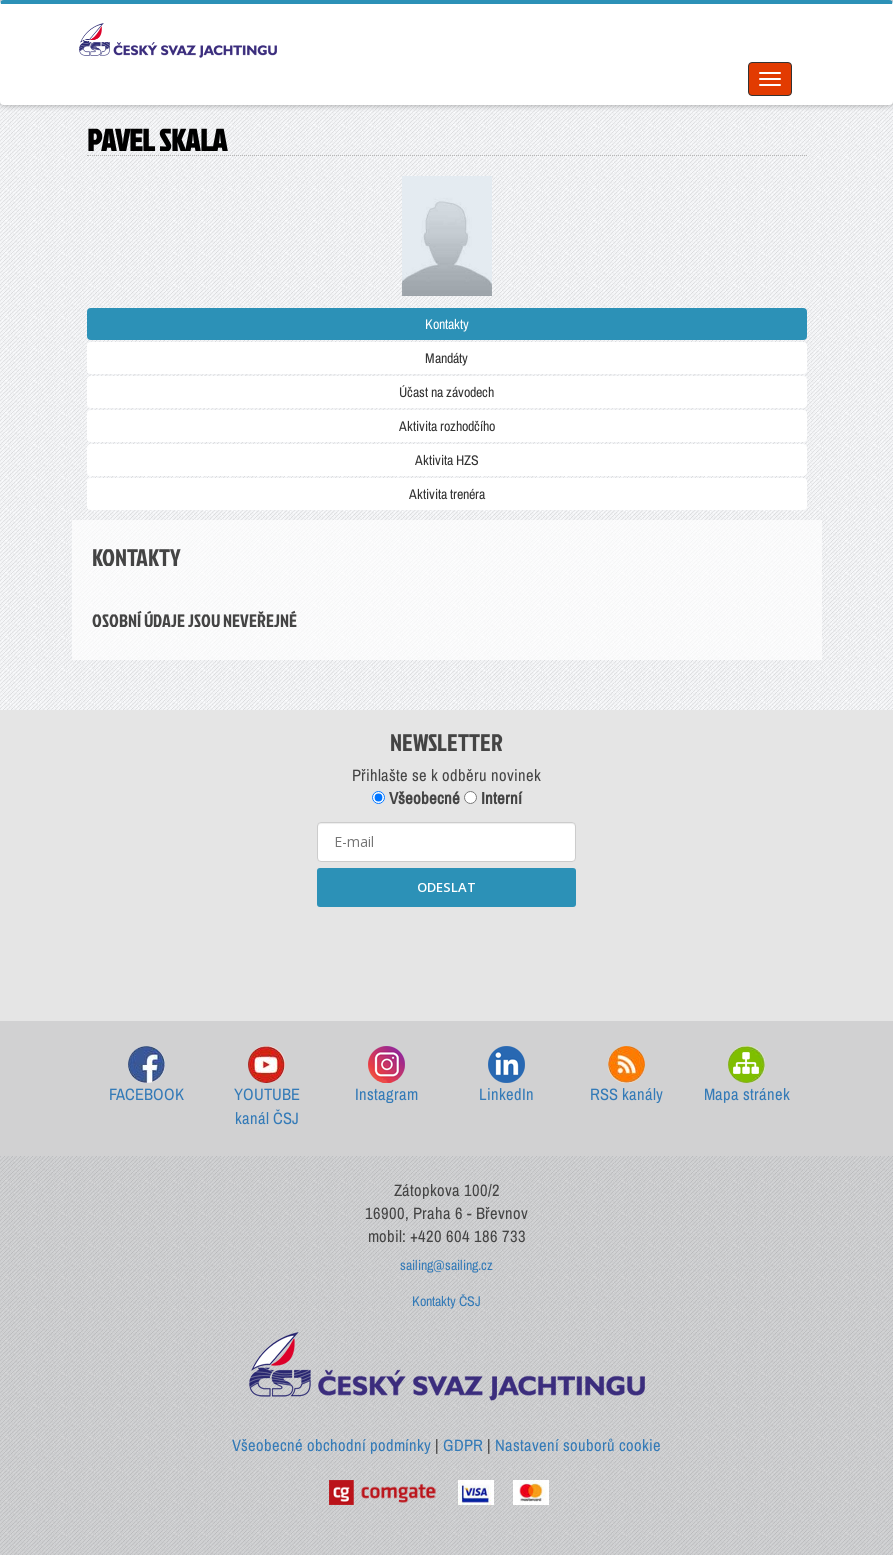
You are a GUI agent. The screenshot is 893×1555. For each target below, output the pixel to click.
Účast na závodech (446, 392)
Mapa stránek (747, 1075)
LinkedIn (506, 1075)
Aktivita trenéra (447, 494)
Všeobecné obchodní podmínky (331, 1445)
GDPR (463, 1445)
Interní (493, 798)
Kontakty (447, 324)
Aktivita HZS (447, 460)
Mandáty (446, 358)
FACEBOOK (146, 1075)
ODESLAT (446, 887)
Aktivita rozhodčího (447, 426)
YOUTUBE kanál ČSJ (267, 1087)
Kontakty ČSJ (446, 1301)
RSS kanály (626, 1075)
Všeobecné (416, 798)
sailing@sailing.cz (446, 1265)
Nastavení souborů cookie (578, 1445)
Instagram (386, 1075)
